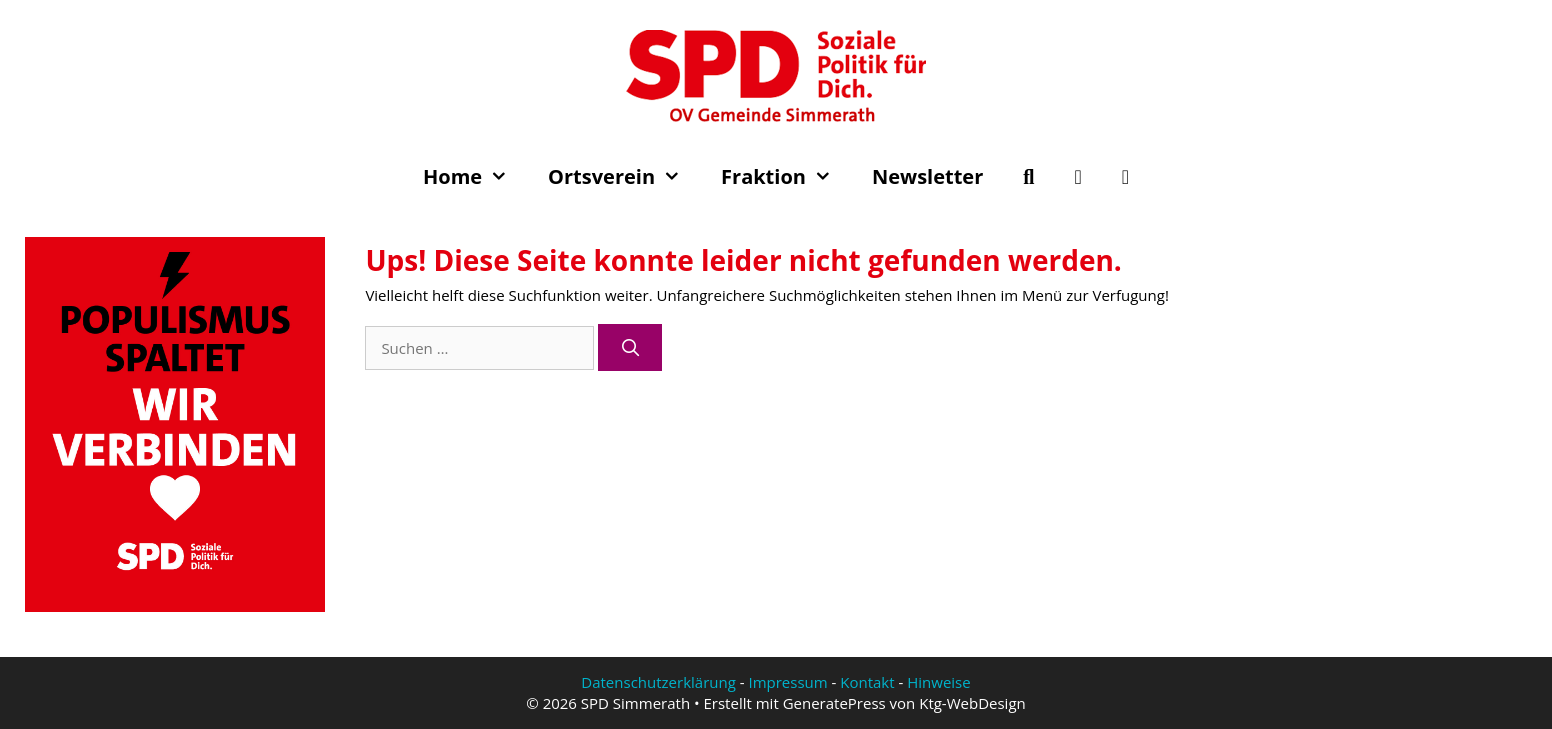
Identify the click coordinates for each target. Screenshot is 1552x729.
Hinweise (938, 682)
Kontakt (867, 682)
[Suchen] (630, 348)
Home (475, 177)
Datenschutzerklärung (658, 682)
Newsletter (927, 176)
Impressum (787, 682)
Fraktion (786, 177)
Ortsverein (624, 177)
